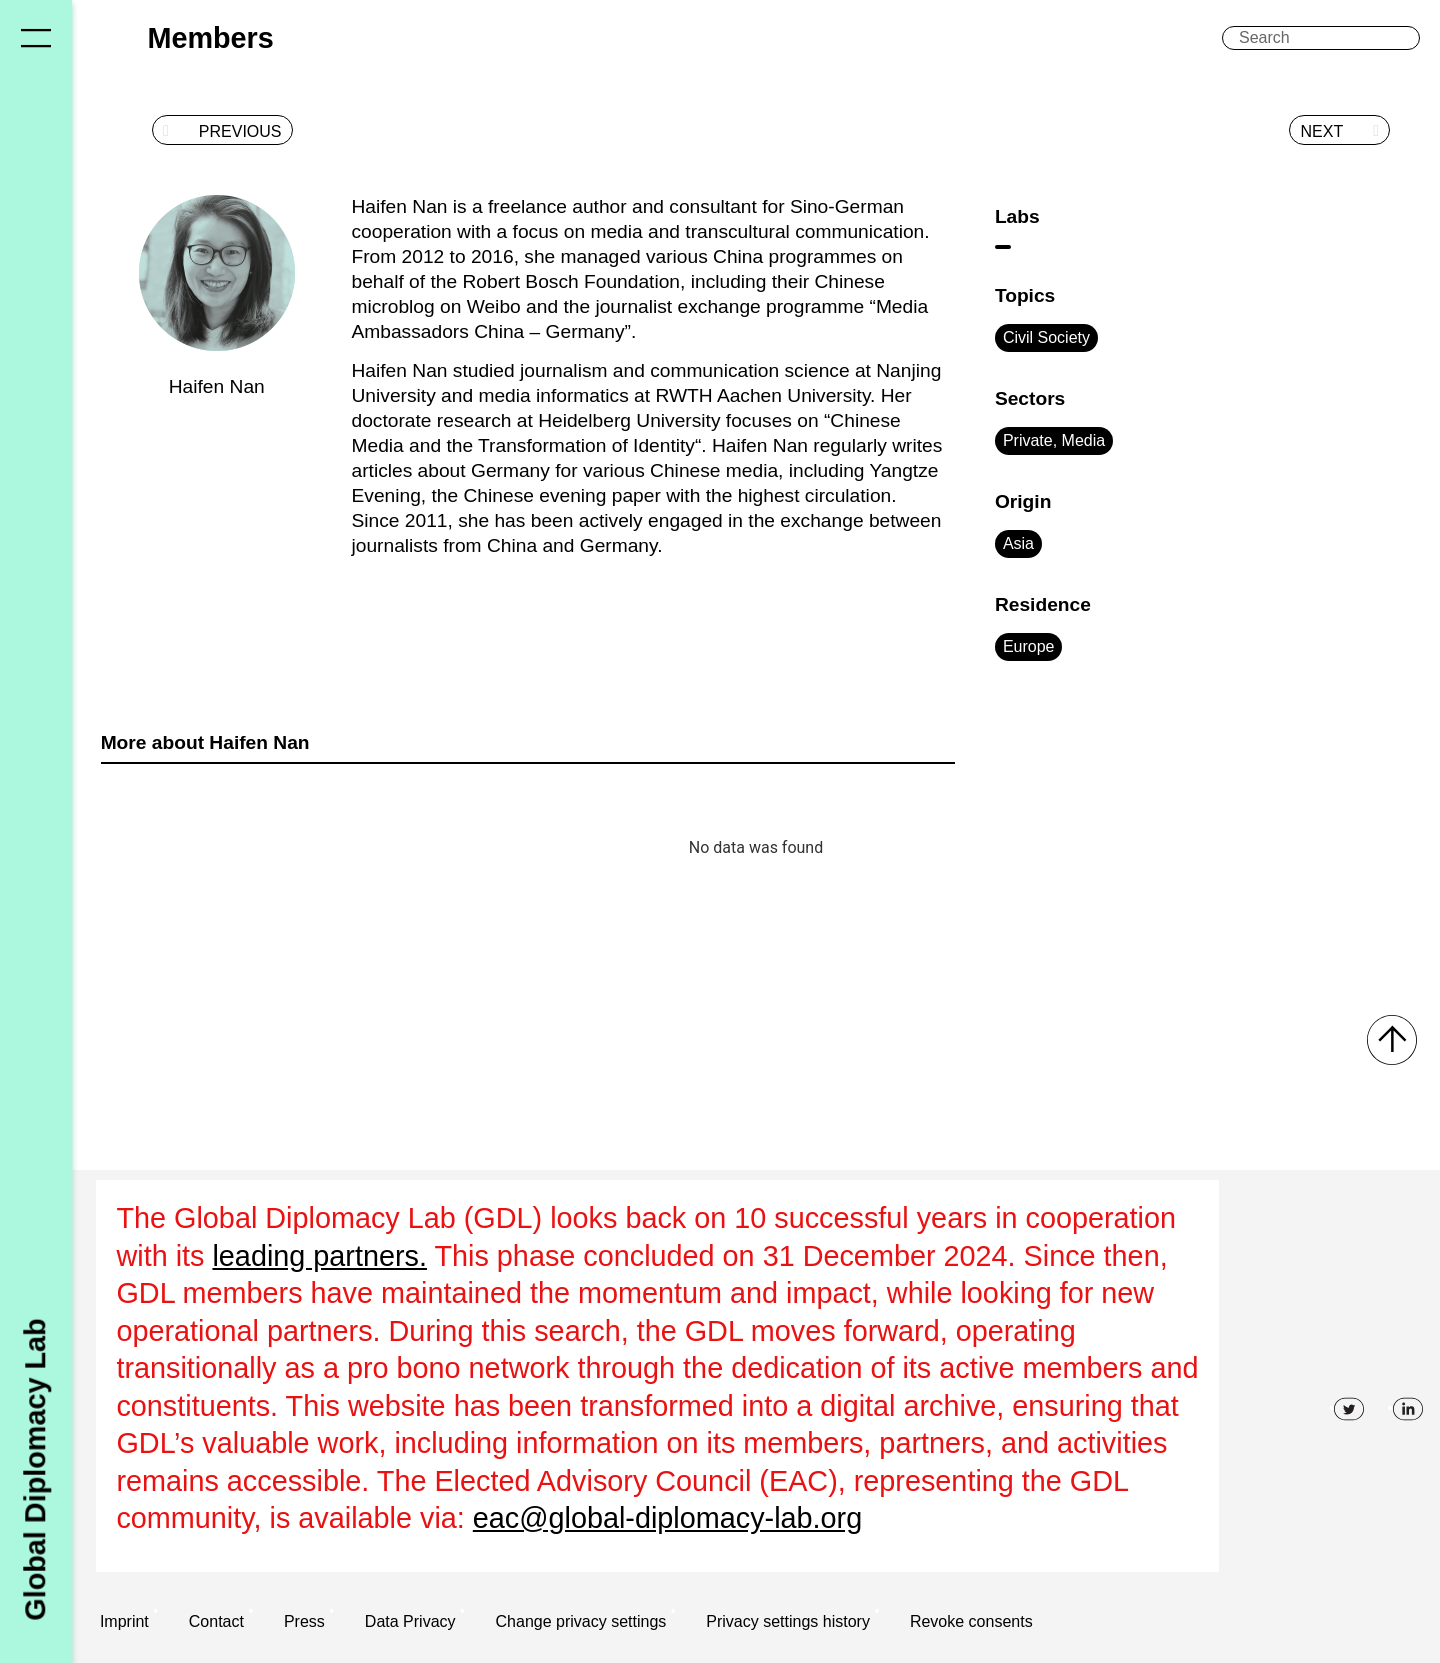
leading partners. (319, 1256)
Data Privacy (410, 1621)
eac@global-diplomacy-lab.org (667, 1518)
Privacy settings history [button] (788, 1621)
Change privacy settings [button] (581, 1621)
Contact (216, 1621)
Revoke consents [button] (971, 1621)
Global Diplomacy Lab (35, 1469)
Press (304, 1621)
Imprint (124, 1621)
